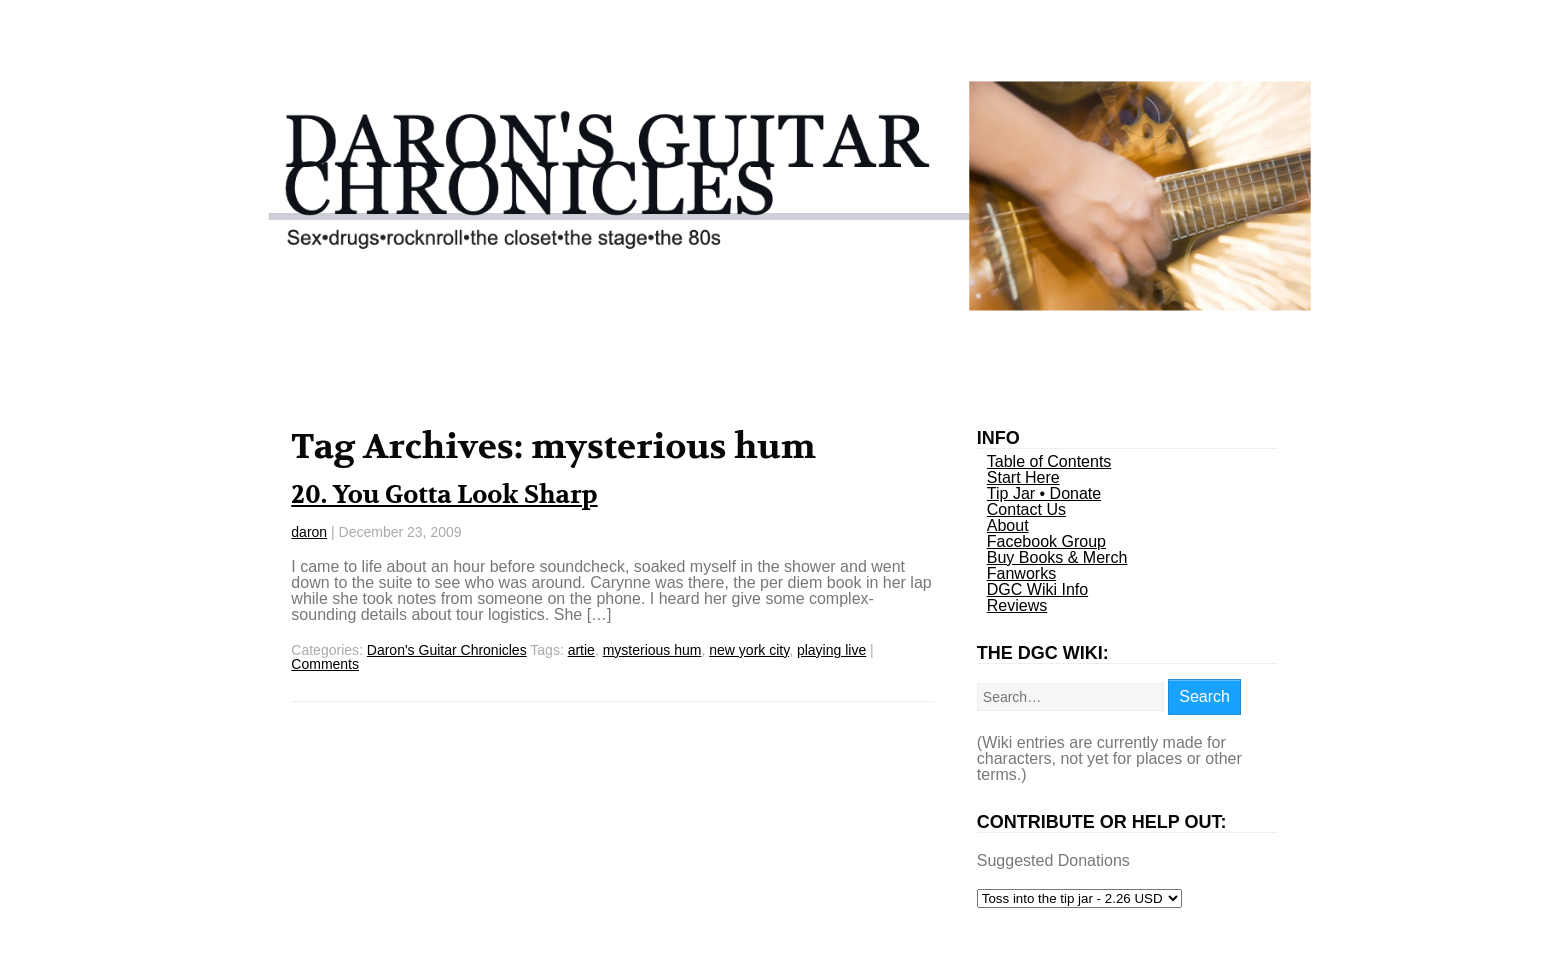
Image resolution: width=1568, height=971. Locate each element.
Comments (325, 664)
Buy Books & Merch (1057, 557)
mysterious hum (652, 650)
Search (1204, 696)
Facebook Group (1046, 541)
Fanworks (1021, 573)
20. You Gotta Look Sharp (444, 495)
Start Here (1023, 477)
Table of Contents (1049, 461)
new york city (749, 650)
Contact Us (1026, 509)
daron (309, 532)
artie (581, 650)
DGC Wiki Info (1037, 589)
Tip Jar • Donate (1044, 493)
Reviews (1017, 605)
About (1008, 525)
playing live (831, 650)
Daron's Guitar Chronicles (447, 650)
